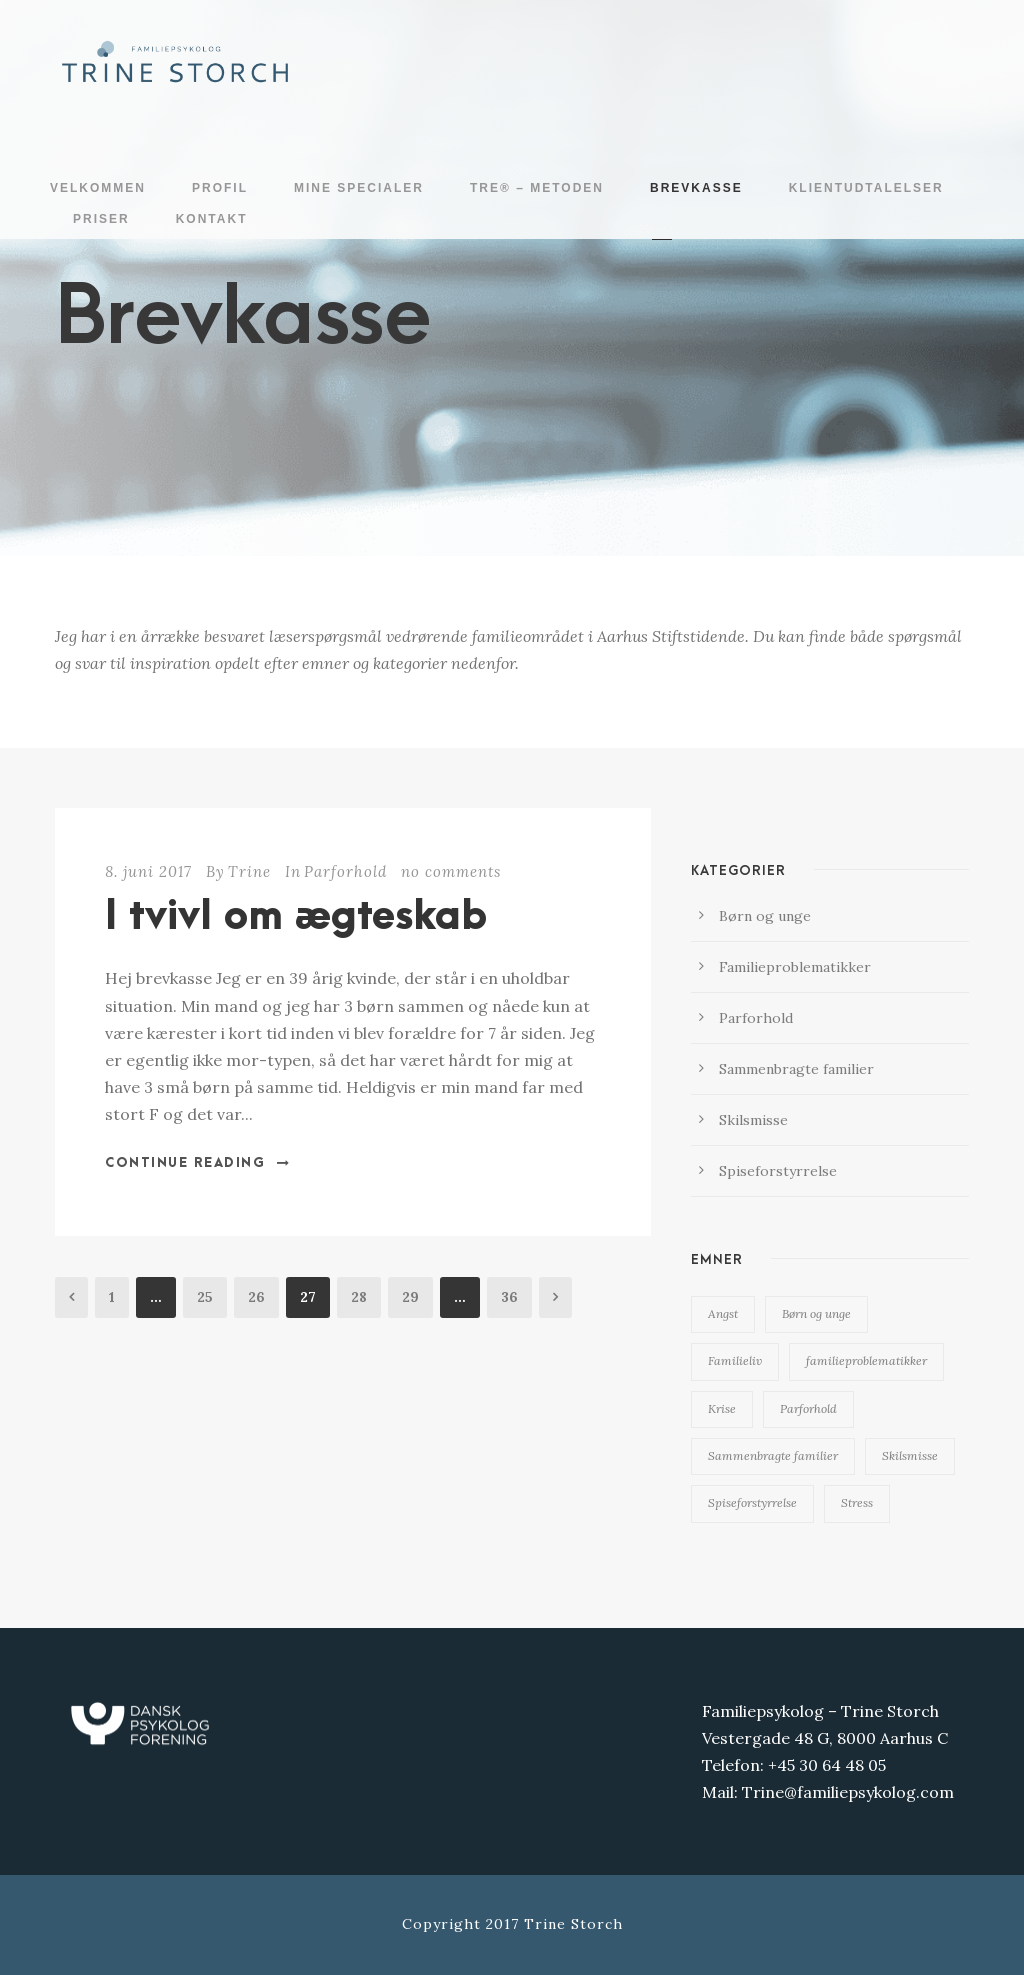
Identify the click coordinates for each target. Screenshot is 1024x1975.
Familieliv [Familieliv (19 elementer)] (735, 1360)
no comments (451, 871)
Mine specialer (359, 188)
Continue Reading (198, 1163)
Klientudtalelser (866, 188)
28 (359, 1297)
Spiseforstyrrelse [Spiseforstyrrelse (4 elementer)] (752, 1502)
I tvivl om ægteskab (296, 917)
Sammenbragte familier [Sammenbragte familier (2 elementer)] (773, 1455)
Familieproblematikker (795, 967)
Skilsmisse (753, 1120)
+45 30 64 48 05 (827, 1765)
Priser (101, 219)
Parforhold (345, 871)
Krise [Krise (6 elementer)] (722, 1408)
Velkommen (98, 188)
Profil (220, 188)
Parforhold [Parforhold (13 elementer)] (808, 1408)
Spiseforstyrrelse (778, 1171)
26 (256, 1297)
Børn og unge (765, 916)
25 (205, 1297)
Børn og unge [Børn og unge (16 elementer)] (816, 1313)
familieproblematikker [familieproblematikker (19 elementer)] (866, 1360)
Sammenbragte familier (796, 1069)
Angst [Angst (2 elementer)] (723, 1313)
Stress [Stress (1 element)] (857, 1502)
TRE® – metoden (537, 188)
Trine (249, 871)
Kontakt (212, 219)
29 (410, 1297)
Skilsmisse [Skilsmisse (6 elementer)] (910, 1455)
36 (509, 1297)
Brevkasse (696, 188)
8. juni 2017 (148, 871)
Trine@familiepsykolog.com (848, 1792)
